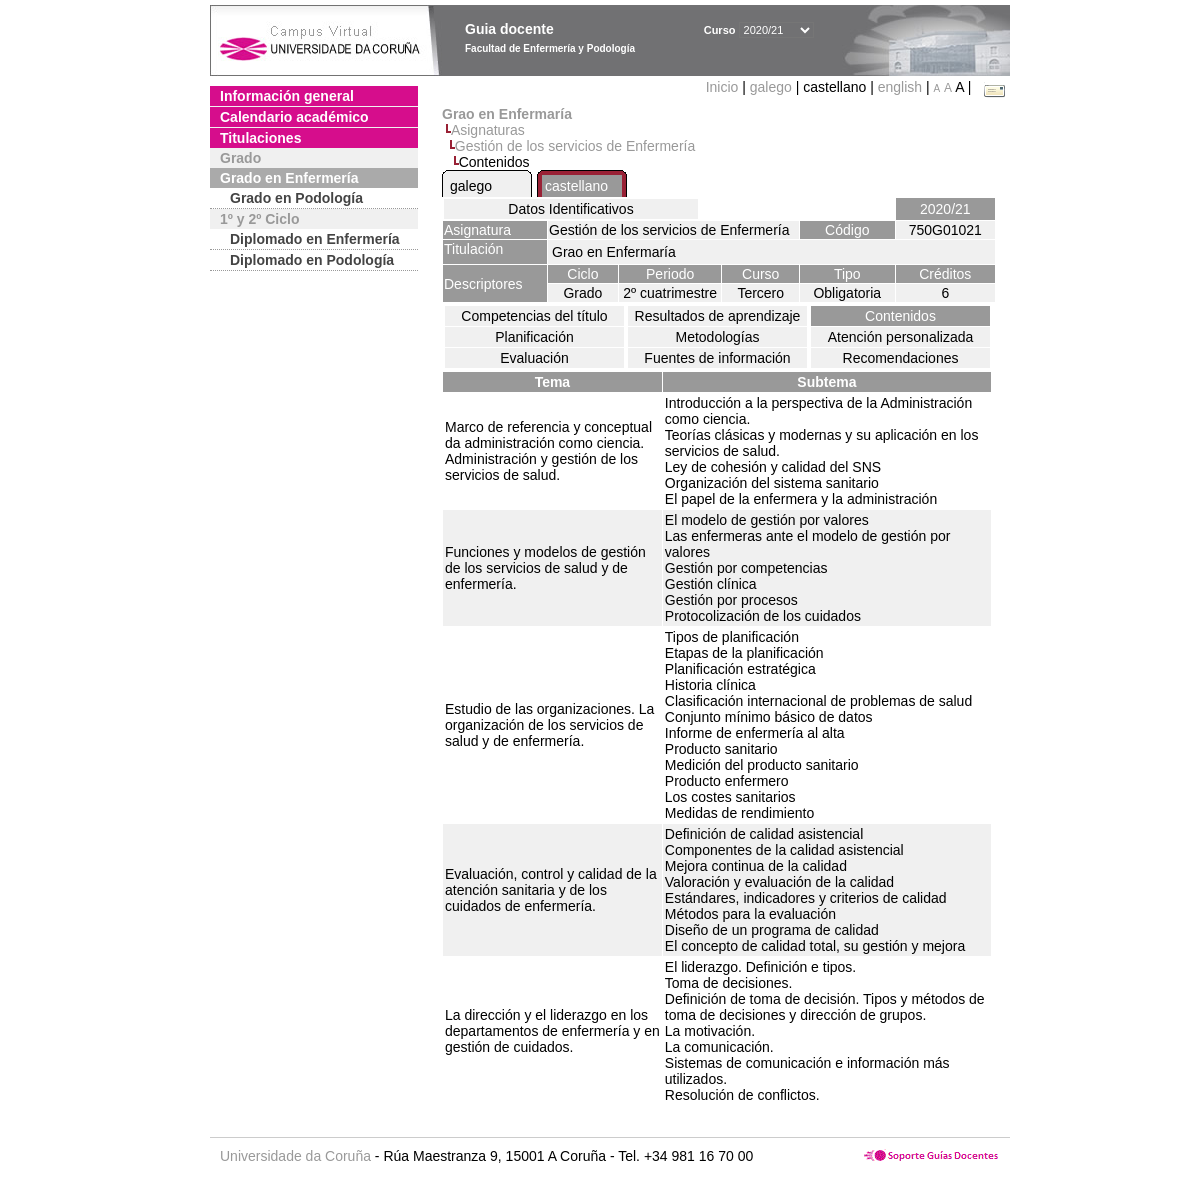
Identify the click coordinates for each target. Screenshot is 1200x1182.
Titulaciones (260, 138)
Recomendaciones (901, 358)
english (900, 87)
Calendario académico (294, 117)
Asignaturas (488, 130)
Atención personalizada (901, 337)
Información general (287, 96)
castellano (576, 186)
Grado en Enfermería (289, 178)
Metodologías (717, 337)
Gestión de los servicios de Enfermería (575, 146)
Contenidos (900, 316)
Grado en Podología (296, 198)
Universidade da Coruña (295, 1156)
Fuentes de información (717, 358)
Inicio (724, 87)
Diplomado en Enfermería (315, 239)
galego (771, 87)
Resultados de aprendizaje (718, 316)
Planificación (534, 337)
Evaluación (534, 358)
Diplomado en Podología (312, 260)
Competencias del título (534, 316)
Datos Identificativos (570, 209)
